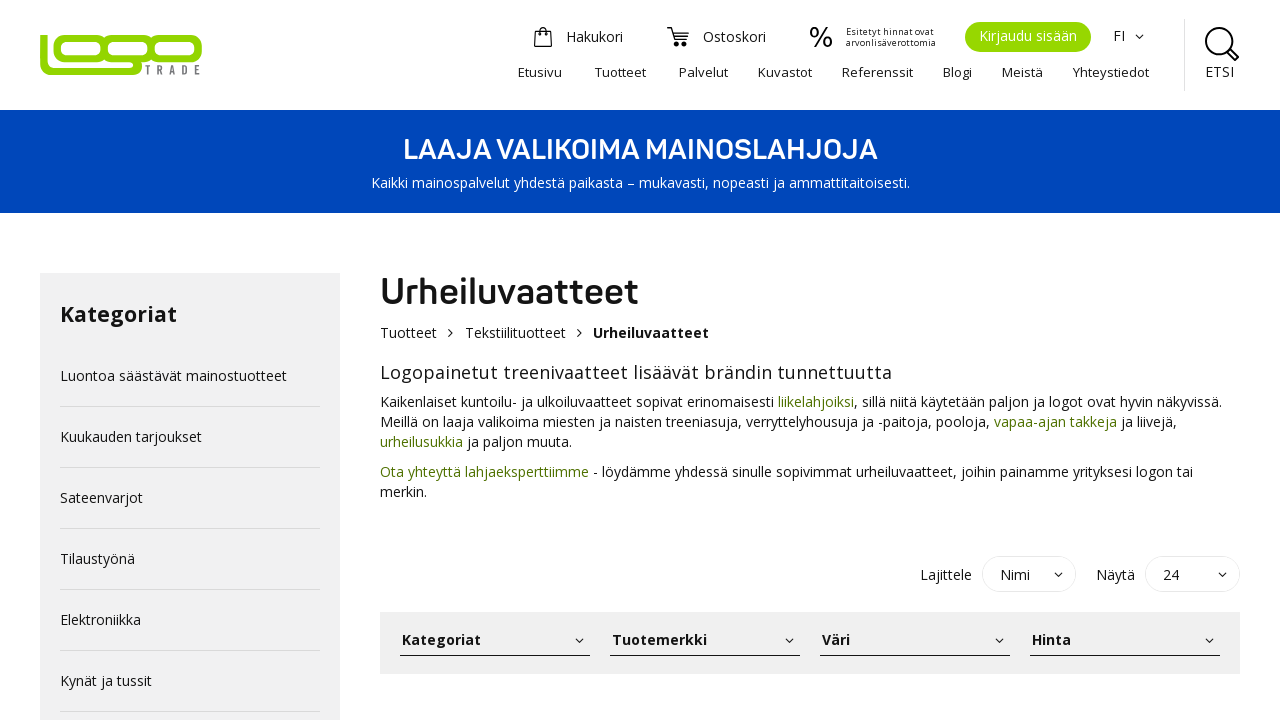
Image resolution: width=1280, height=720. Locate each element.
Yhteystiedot (1111, 72)
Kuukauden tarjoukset (131, 436)
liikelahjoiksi (816, 401)
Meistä (1022, 72)
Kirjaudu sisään (1028, 35)
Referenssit (877, 72)
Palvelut (703, 72)
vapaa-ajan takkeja (1055, 421)
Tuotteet (620, 72)
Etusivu (540, 72)
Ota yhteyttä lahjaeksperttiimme (484, 471)
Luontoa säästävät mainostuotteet (173, 375)
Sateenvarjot (101, 497)
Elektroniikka (100, 619)
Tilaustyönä (97, 558)
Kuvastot (785, 72)
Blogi (957, 72)
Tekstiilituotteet (515, 332)
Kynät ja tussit (106, 680)
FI (1131, 35)
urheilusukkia (421, 441)
